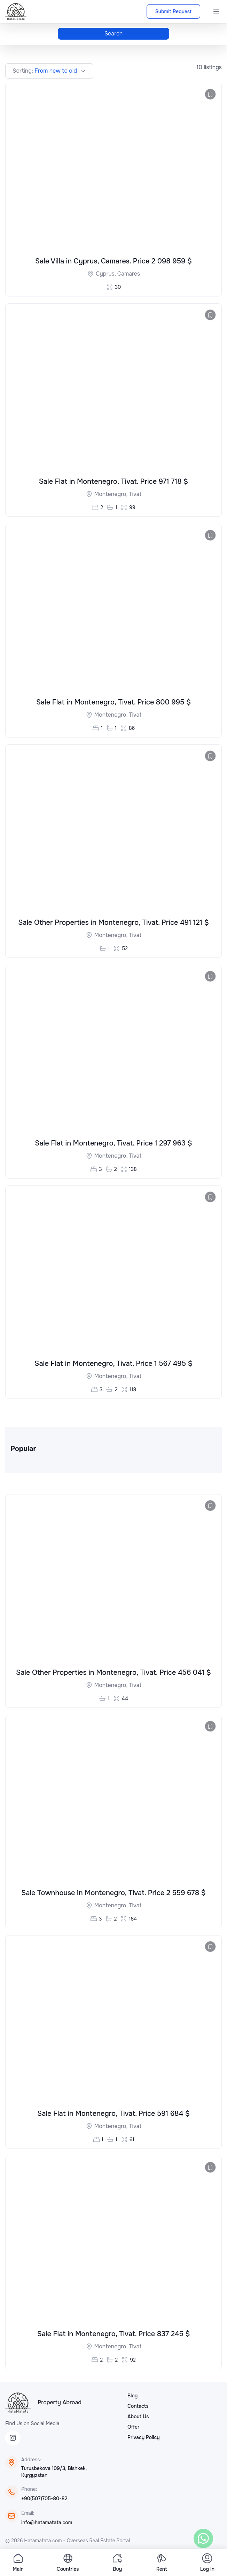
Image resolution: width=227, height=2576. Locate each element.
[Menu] (216, 11)
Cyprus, (106, 273)
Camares (128, 273)
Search (113, 33)
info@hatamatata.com (46, 2524)
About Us (138, 2418)
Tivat (135, 494)
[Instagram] (13, 2440)
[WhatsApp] (203, 2538)
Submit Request (173, 11)
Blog (132, 2398)
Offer (133, 2429)
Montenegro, (111, 494)
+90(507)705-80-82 (44, 2500)
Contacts (138, 2408)
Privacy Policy (143, 2439)
